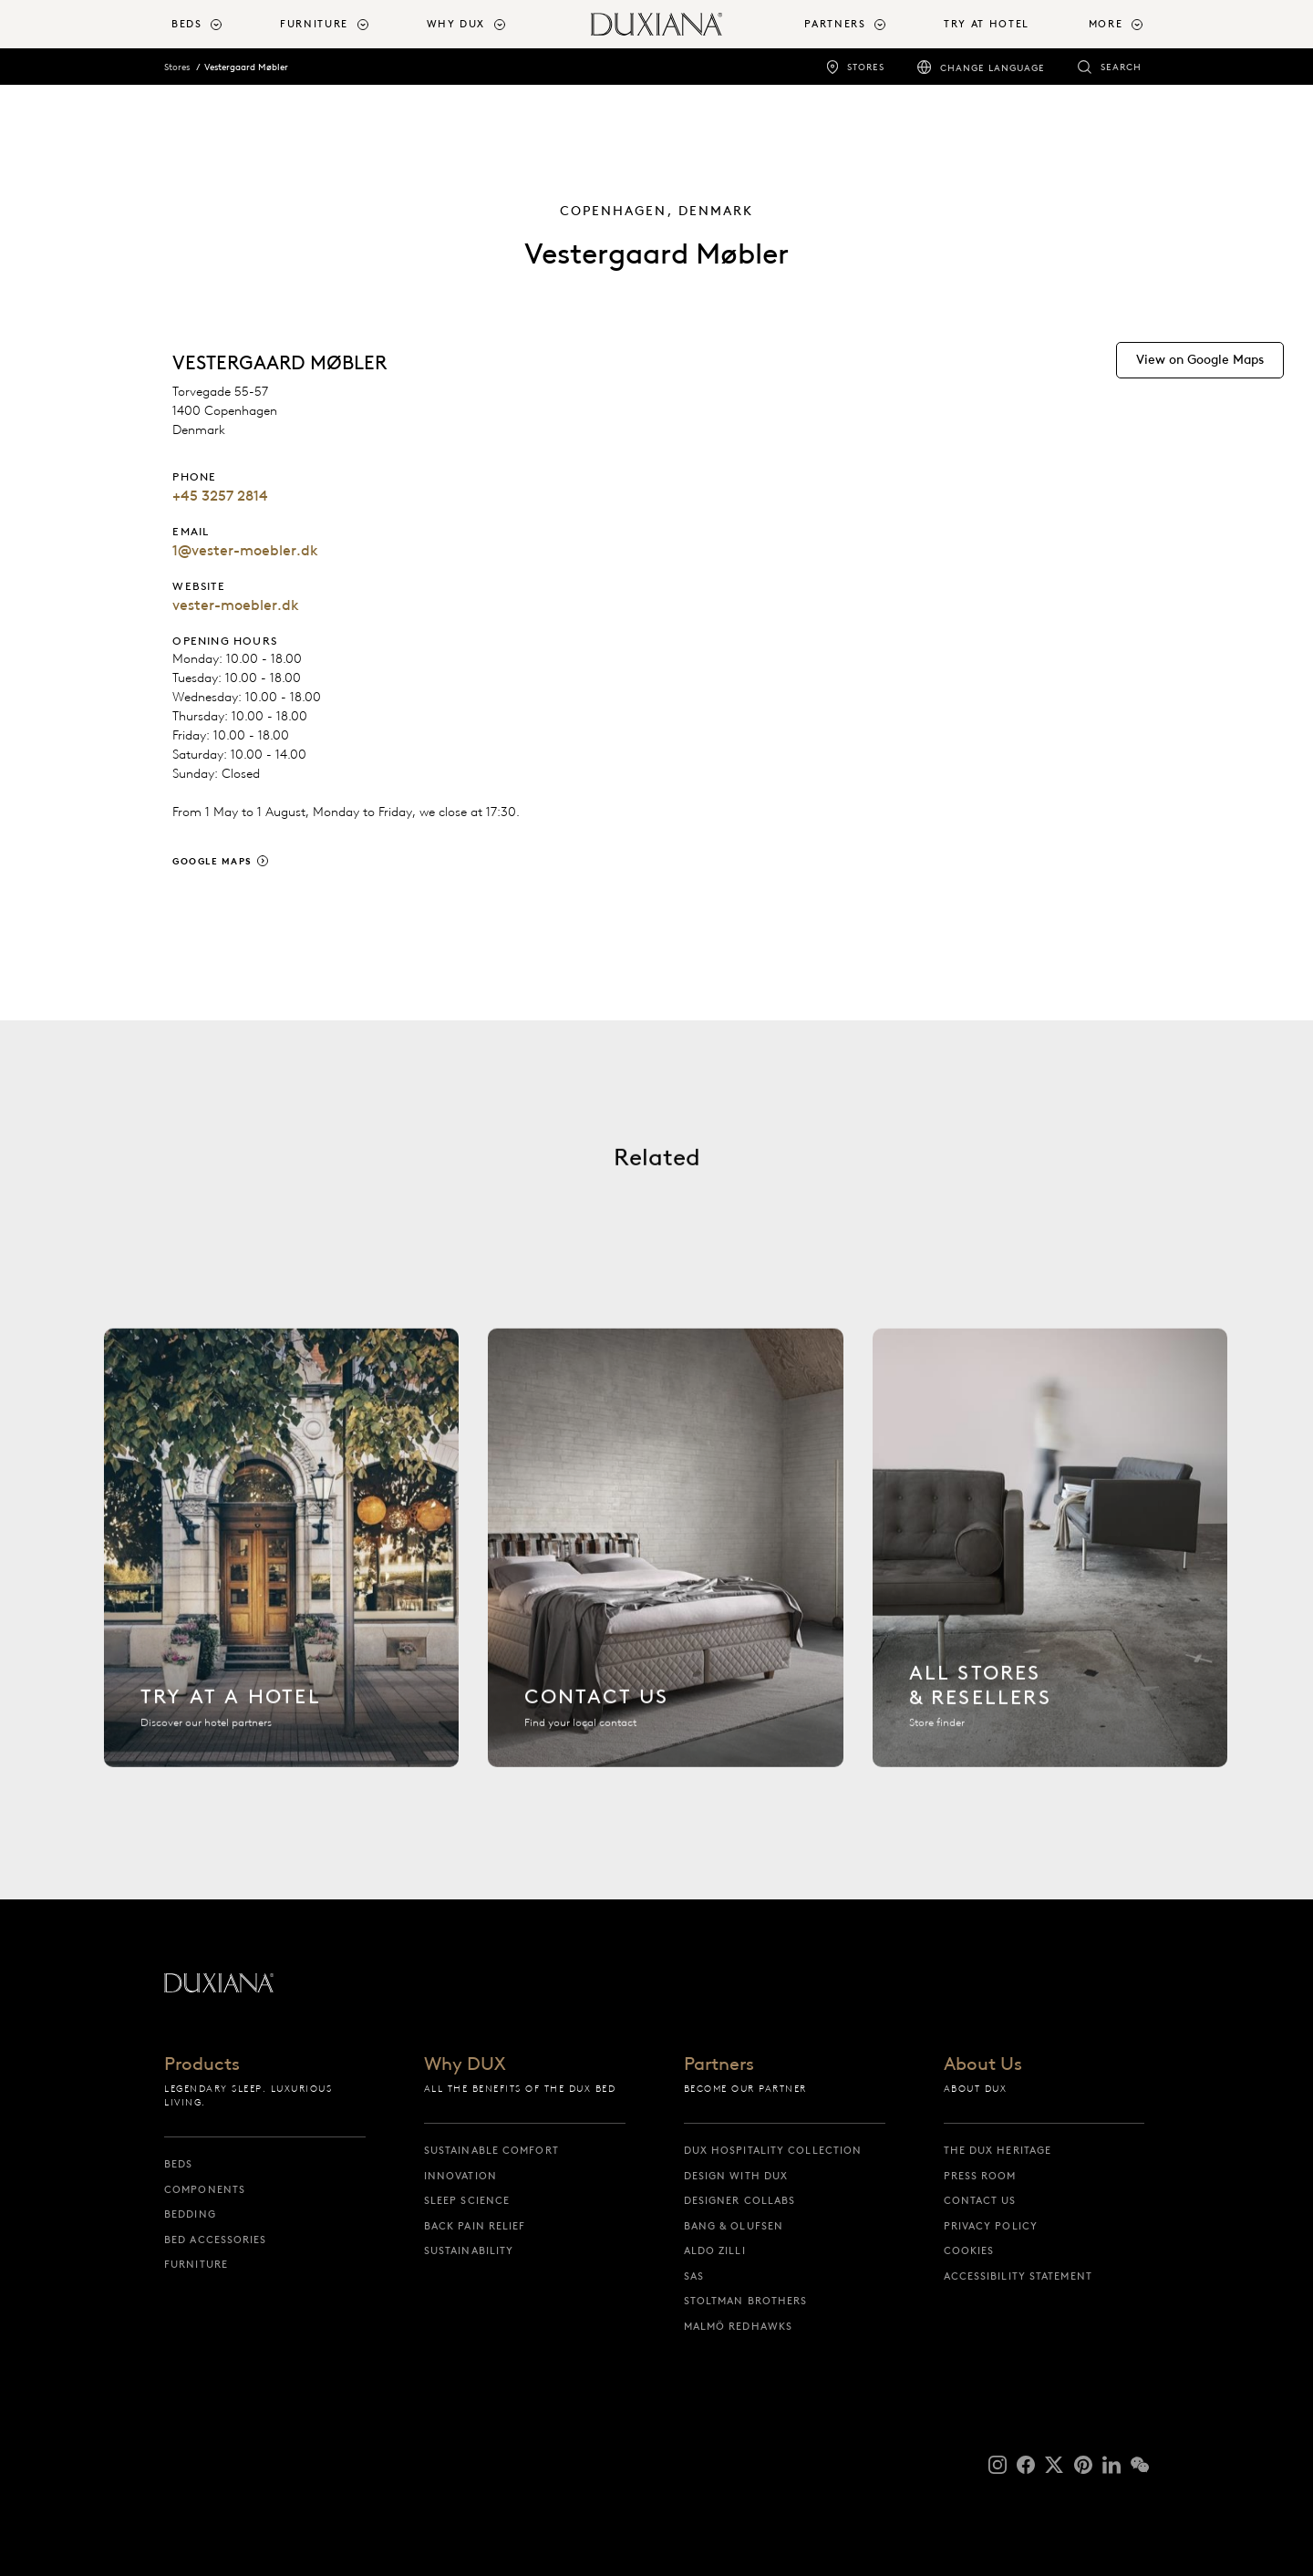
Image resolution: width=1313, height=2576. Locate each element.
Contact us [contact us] (980, 2200)
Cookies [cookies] (969, 2250)
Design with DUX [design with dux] (736, 2175)
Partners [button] (834, 23)
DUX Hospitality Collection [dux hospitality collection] (773, 2150)
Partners (719, 2064)
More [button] (1106, 23)
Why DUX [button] (456, 23)
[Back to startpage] (656, 24)
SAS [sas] (694, 2276)
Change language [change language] (992, 68)
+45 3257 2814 (220, 495)
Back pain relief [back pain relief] (475, 2225)
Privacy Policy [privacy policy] (991, 2225)
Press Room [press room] (980, 2175)
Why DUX (465, 2064)
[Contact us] (665, 1561)
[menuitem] (218, 24)
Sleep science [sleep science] (467, 2200)
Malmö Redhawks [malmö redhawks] (738, 2326)
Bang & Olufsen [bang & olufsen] (733, 2225)
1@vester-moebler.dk (245, 550)
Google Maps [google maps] (212, 861)
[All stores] (1050, 1561)
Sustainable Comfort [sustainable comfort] (491, 2150)
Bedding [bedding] (190, 2214)
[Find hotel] (281, 1561)
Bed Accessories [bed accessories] (215, 2239)
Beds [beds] (178, 2163)
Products (202, 2064)
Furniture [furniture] (196, 2264)
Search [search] (1121, 67)
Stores (177, 67)
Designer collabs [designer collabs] (740, 2200)
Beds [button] (186, 23)
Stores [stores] (865, 67)
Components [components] (204, 2189)
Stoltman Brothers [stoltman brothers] (746, 2300)
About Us (983, 2064)
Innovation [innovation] (460, 2175)
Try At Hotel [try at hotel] (986, 23)
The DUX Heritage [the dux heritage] (998, 2150)
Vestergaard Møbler (246, 67)
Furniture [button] (314, 23)
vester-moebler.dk (235, 605)
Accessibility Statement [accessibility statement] (1018, 2276)
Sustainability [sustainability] (468, 2250)
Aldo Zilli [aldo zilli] (715, 2250)
